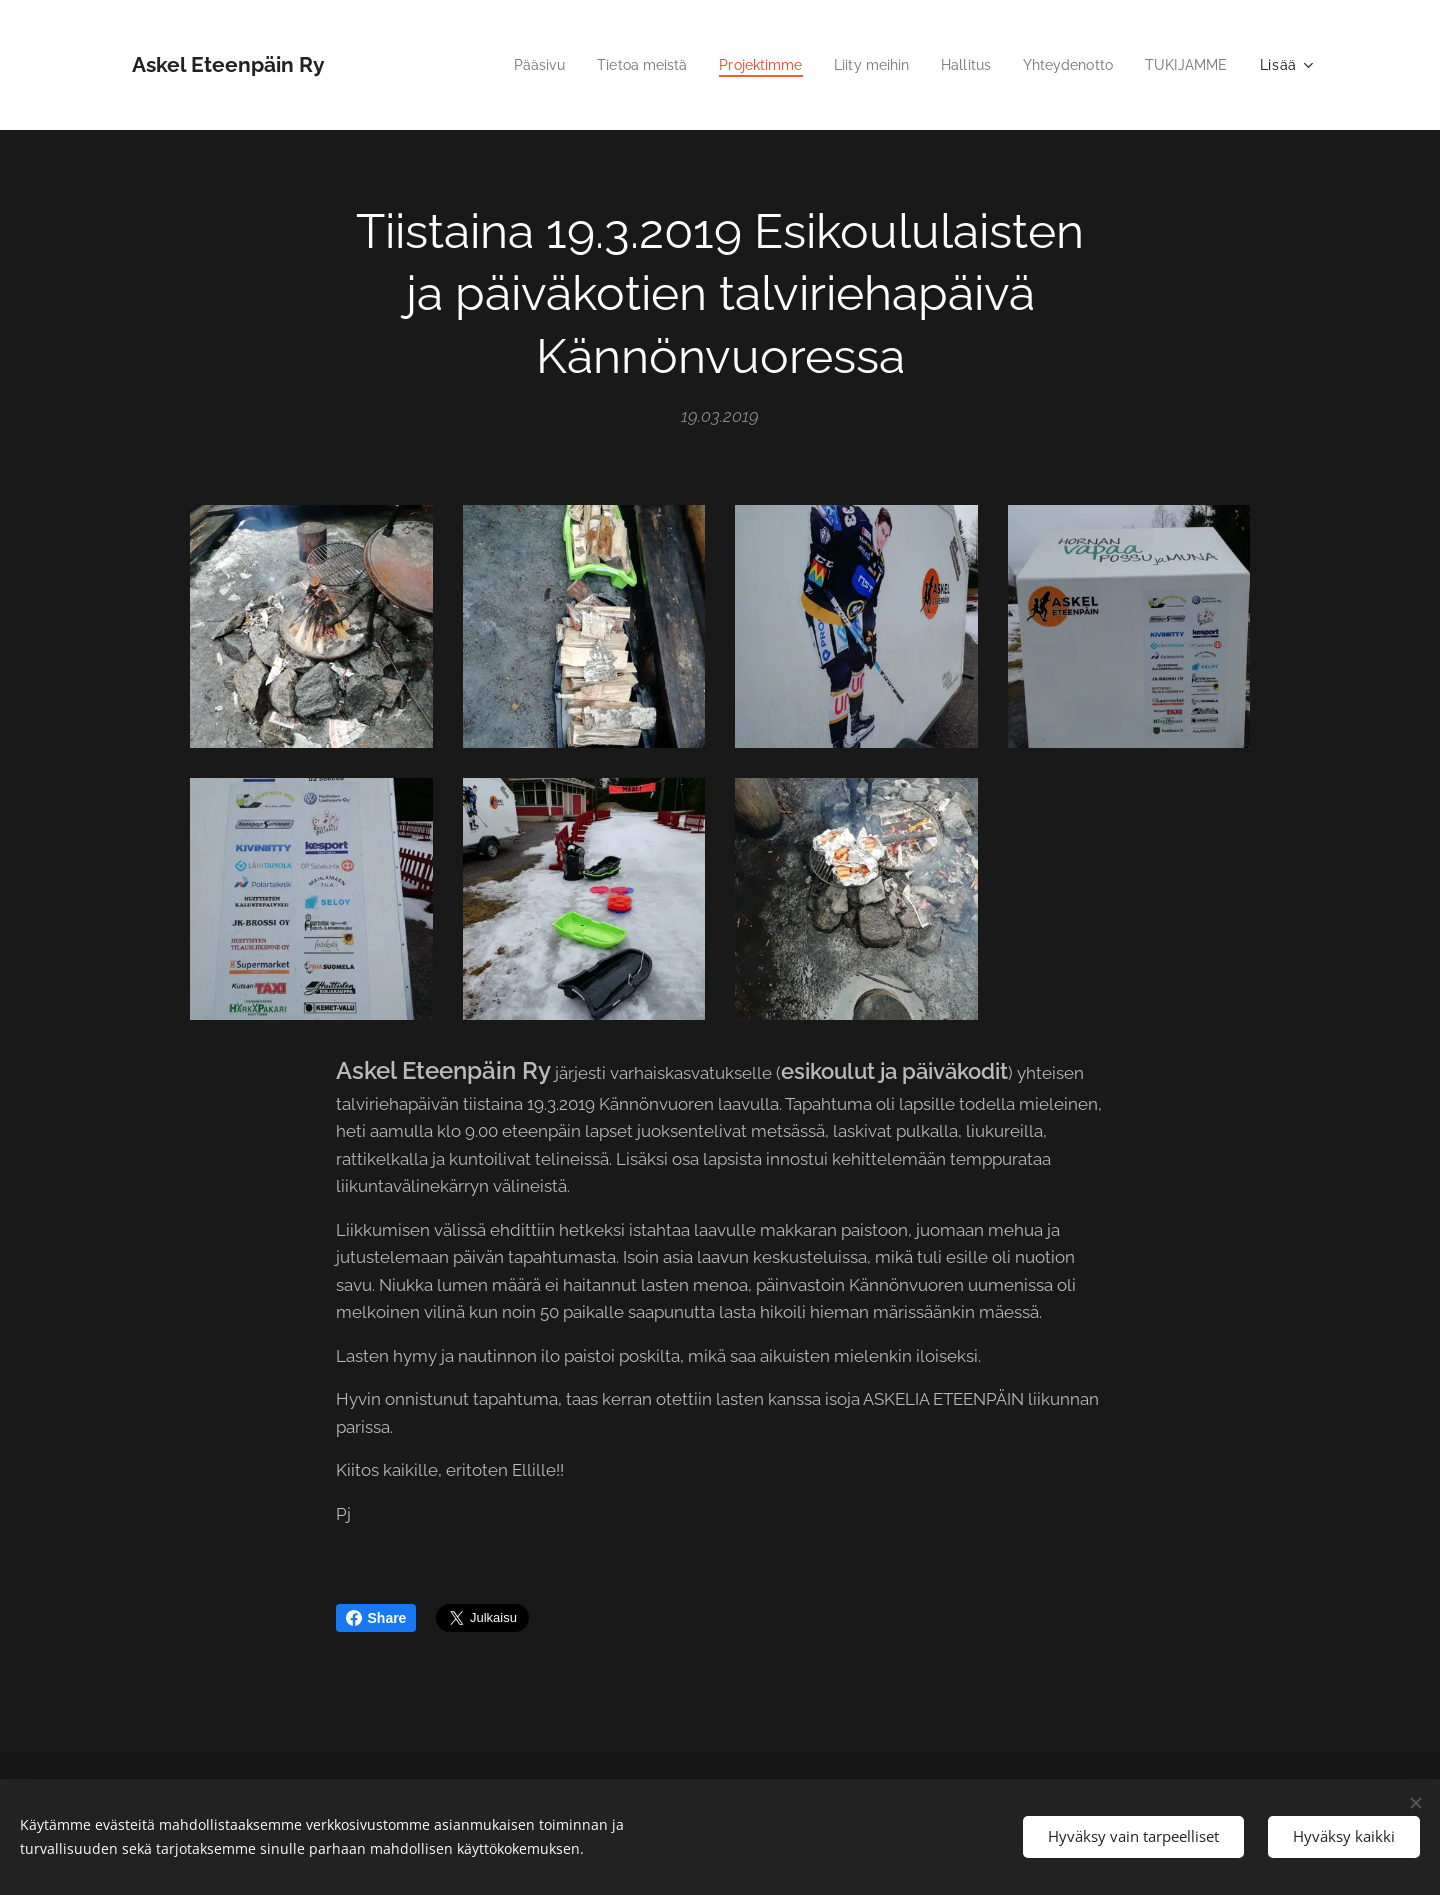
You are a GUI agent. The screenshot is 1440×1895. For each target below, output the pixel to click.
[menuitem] (502, 65)
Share (376, 1618)
